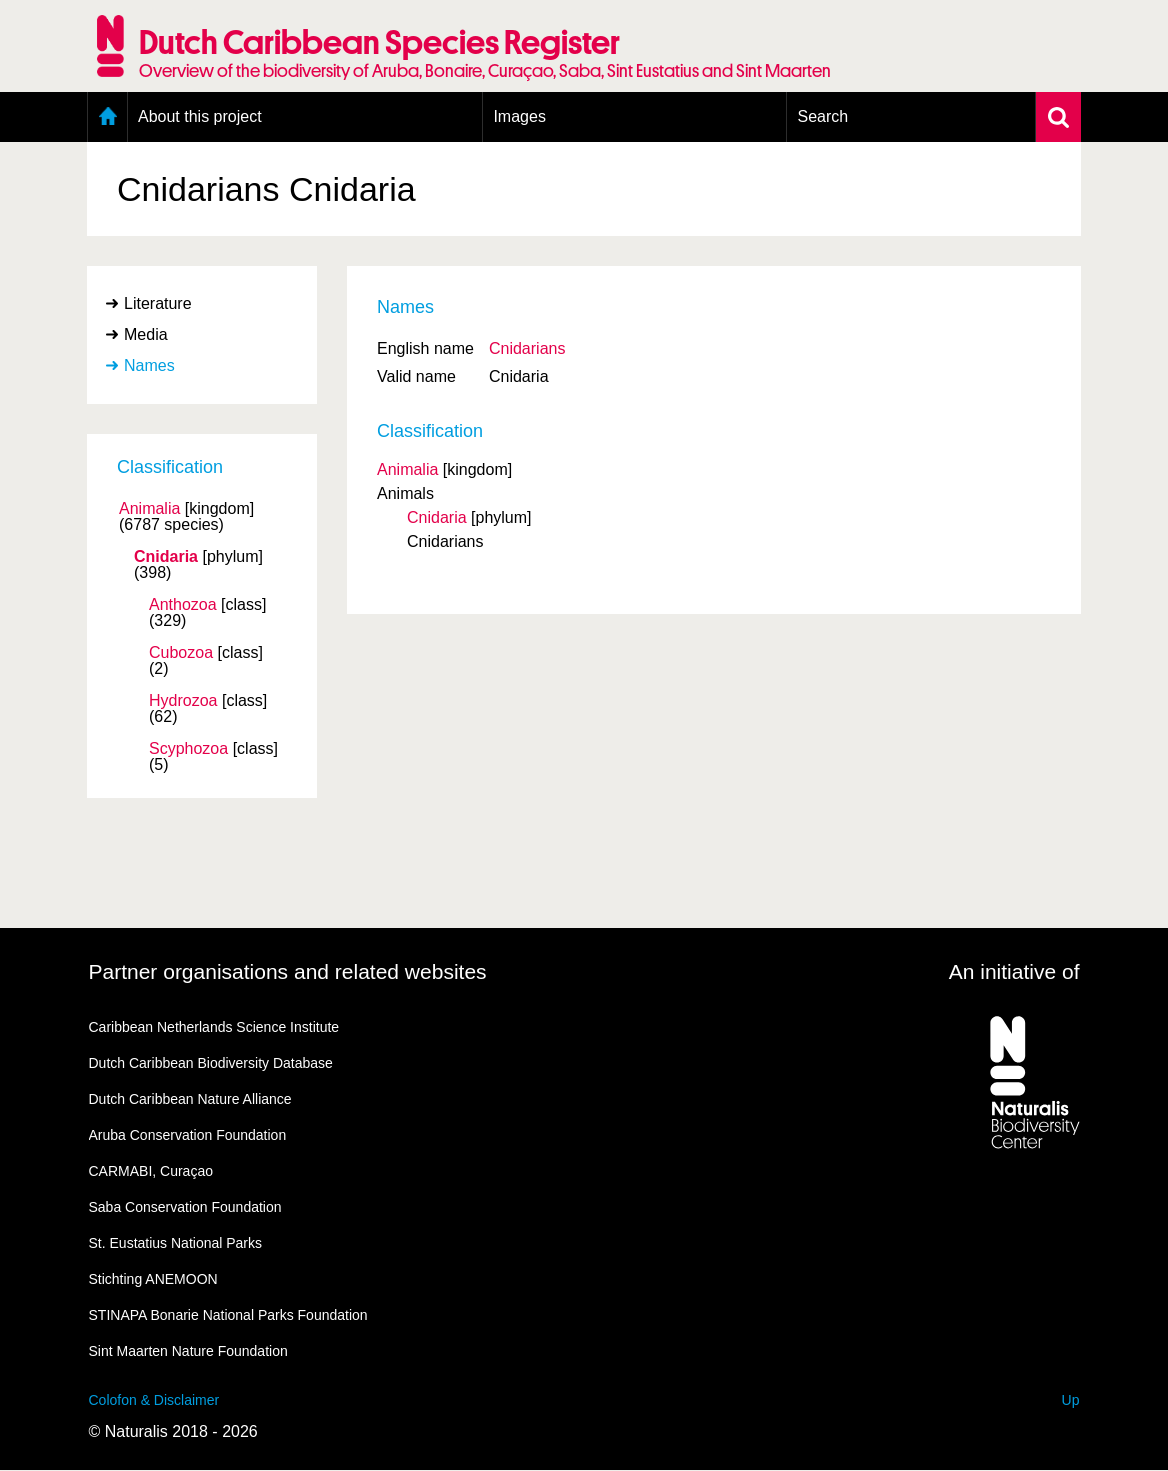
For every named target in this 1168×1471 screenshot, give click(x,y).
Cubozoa (181, 653)
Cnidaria (166, 557)
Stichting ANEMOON (153, 1279)
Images (519, 116)
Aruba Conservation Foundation (188, 1135)
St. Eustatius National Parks (176, 1243)
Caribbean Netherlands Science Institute (214, 1027)
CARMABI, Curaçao (151, 1171)
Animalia (149, 509)
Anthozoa (183, 605)
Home (107, 117)
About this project (200, 116)
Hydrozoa (183, 701)
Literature (158, 303)
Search (822, 116)
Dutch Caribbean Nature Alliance (190, 1099)
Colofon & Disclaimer (154, 1400)
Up (1071, 1400)
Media (146, 334)
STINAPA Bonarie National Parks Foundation (228, 1315)
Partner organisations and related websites (288, 971)
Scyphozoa (188, 749)
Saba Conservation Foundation (185, 1207)
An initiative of (1014, 971)
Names (149, 365)
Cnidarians (527, 348)
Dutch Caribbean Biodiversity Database (211, 1063)
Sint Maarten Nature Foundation (188, 1351)
